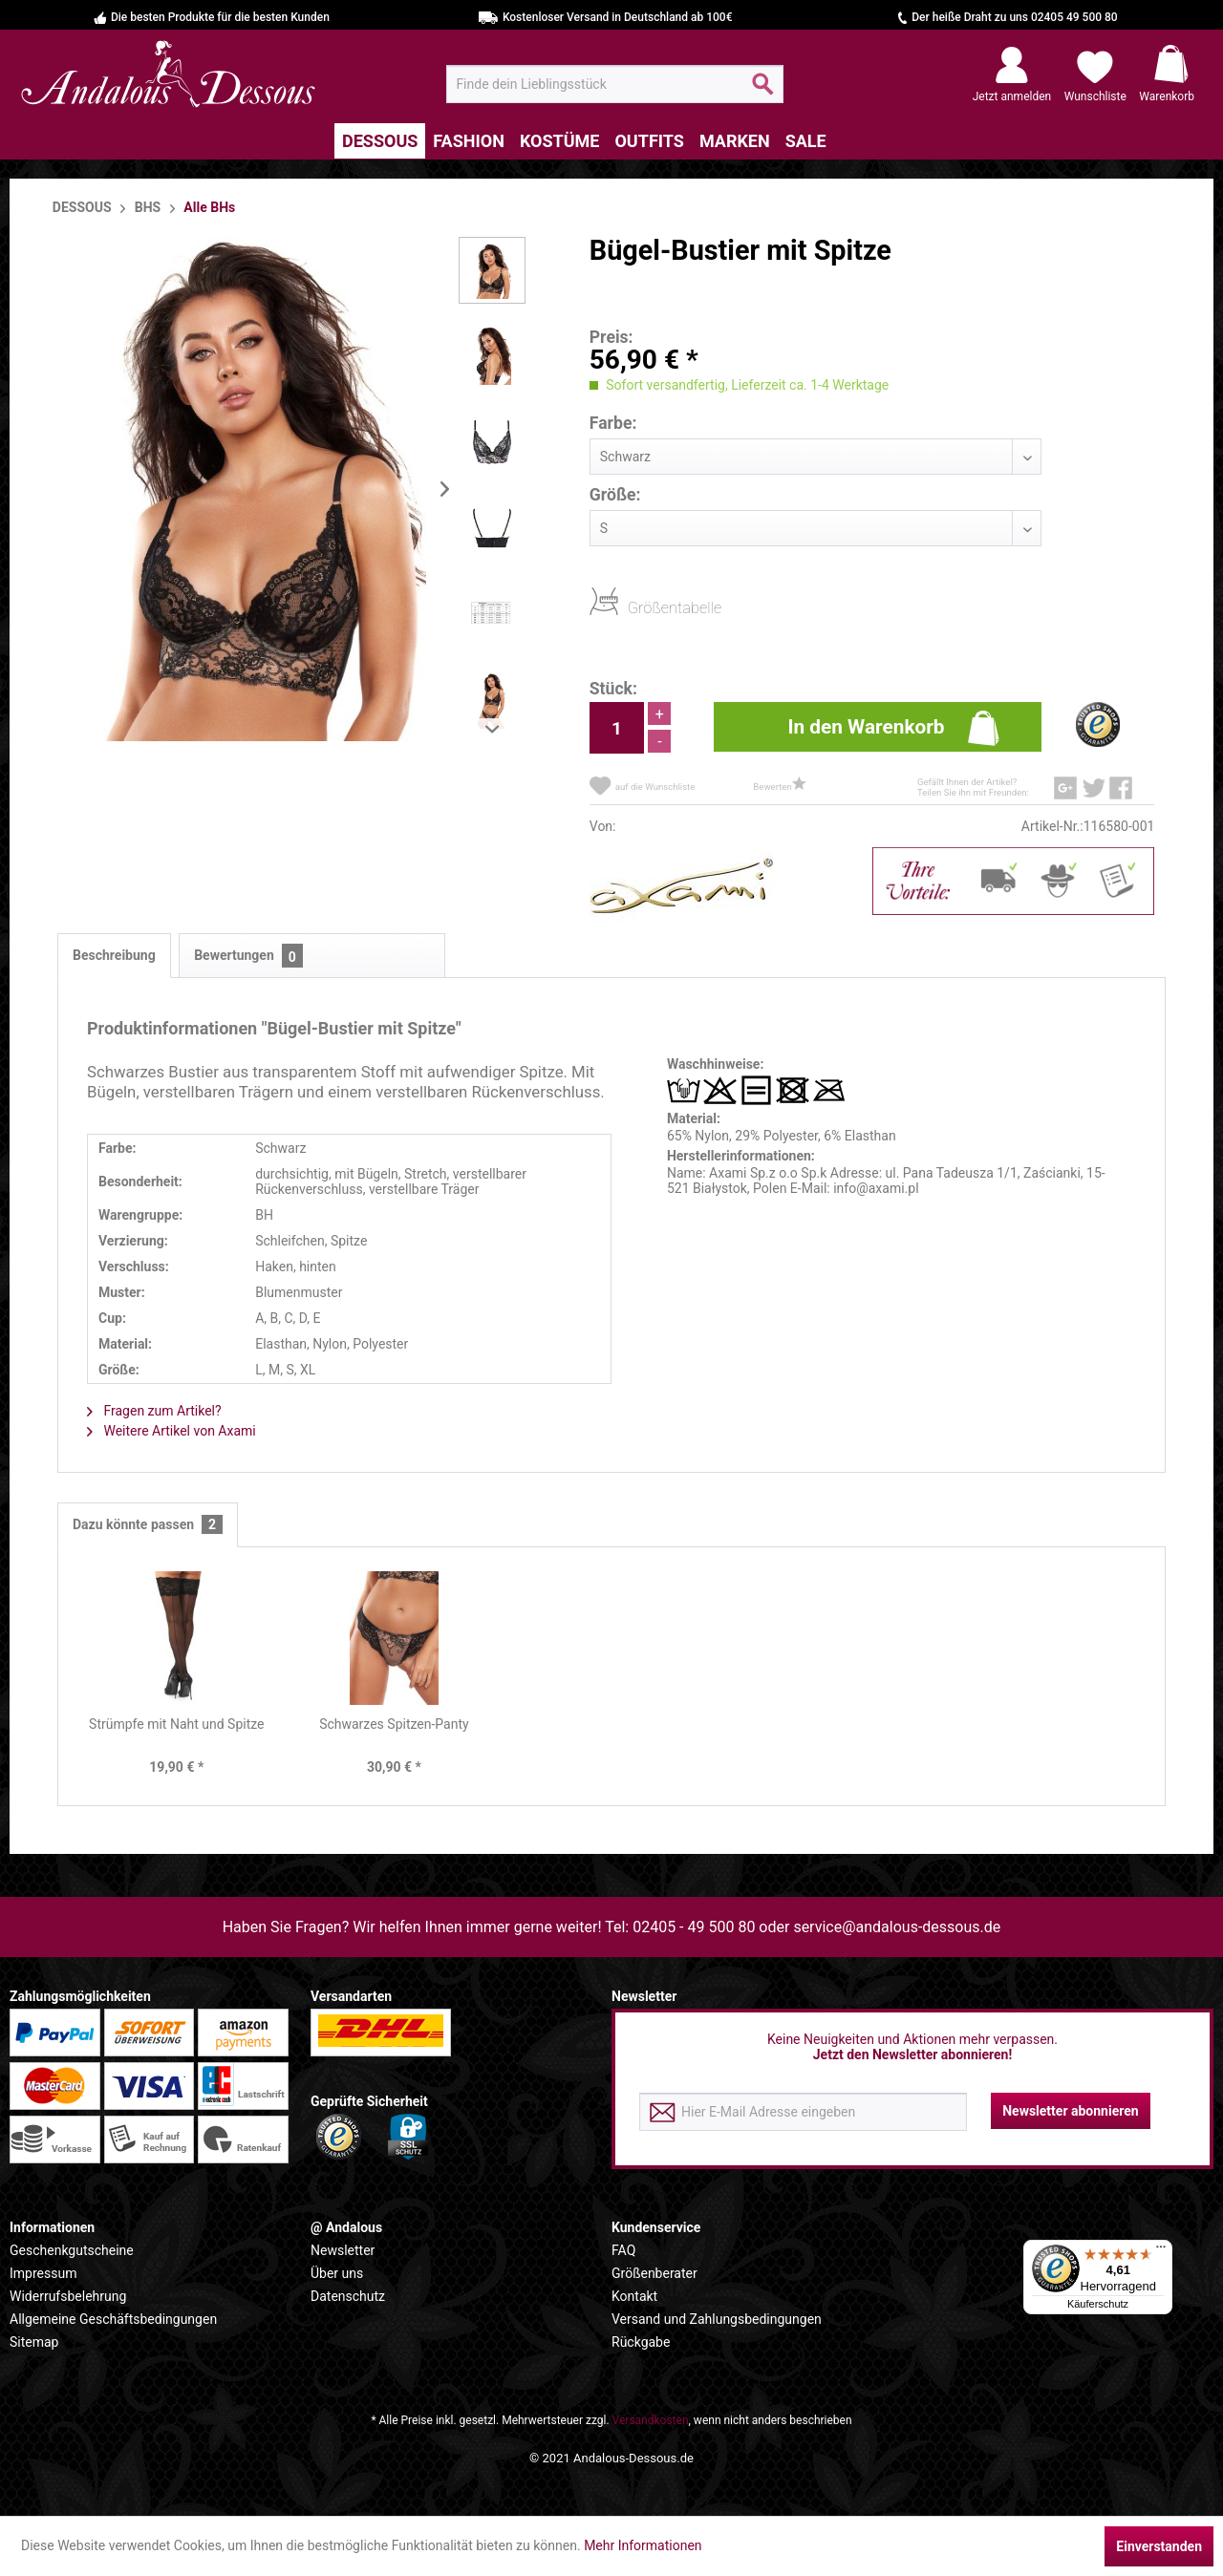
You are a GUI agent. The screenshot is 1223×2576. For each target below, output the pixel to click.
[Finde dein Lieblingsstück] (614, 84)
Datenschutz (348, 2296)
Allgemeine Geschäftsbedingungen (113, 2319)
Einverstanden (1159, 2546)
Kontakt (634, 2296)
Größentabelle (633, 607)
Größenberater (654, 2273)
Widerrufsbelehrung (68, 2296)
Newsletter (343, 2250)
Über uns (337, 2273)
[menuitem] (614, 84)
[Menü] (1160, 2251)
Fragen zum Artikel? (154, 1410)
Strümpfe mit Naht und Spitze (176, 1724)
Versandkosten (650, 2420)
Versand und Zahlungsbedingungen (717, 2319)
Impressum (43, 2273)
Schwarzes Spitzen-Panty (394, 1724)
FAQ (623, 2250)
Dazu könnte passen (148, 1525)
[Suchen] (763, 92)
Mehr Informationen (642, 2545)
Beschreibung (114, 955)
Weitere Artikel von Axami (171, 1430)
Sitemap (34, 2342)
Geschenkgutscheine (72, 2250)
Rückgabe (641, 2342)
